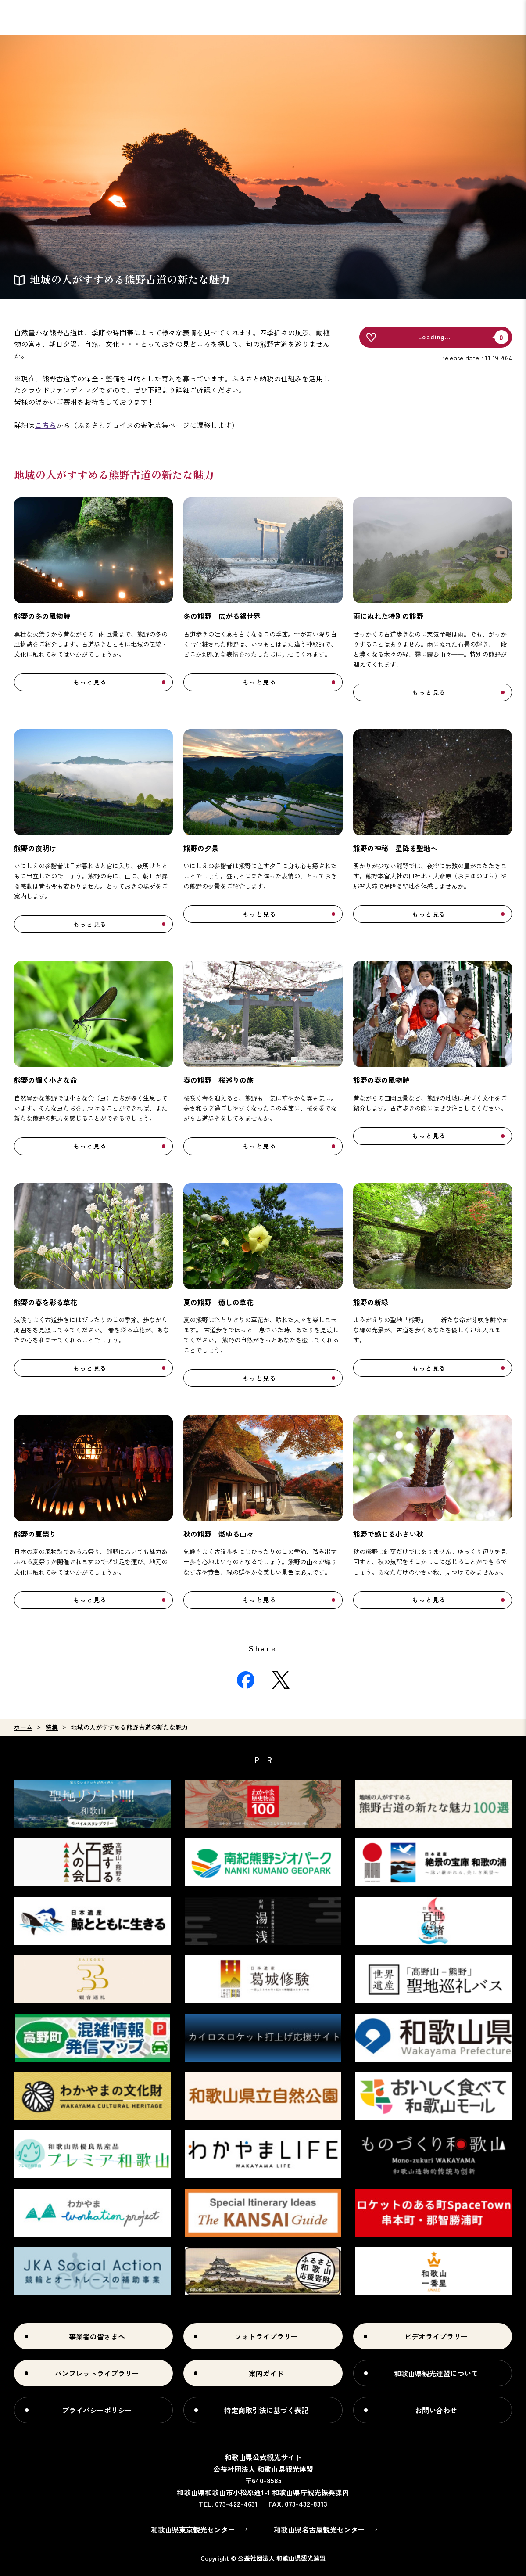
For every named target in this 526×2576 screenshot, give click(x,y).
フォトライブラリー (266, 2336)
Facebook (245, 1680)
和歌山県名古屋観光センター (319, 2529)
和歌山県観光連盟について (436, 2373)
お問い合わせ (436, 2410)
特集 (52, 1727)
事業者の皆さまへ (97, 2336)
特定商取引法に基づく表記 (266, 2410)
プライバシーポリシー (97, 2410)
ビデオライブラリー (436, 2336)
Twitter (280, 1680)
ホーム (23, 1727)
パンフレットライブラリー (97, 2373)
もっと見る (90, 681)
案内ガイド (266, 2373)
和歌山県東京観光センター (193, 2529)
